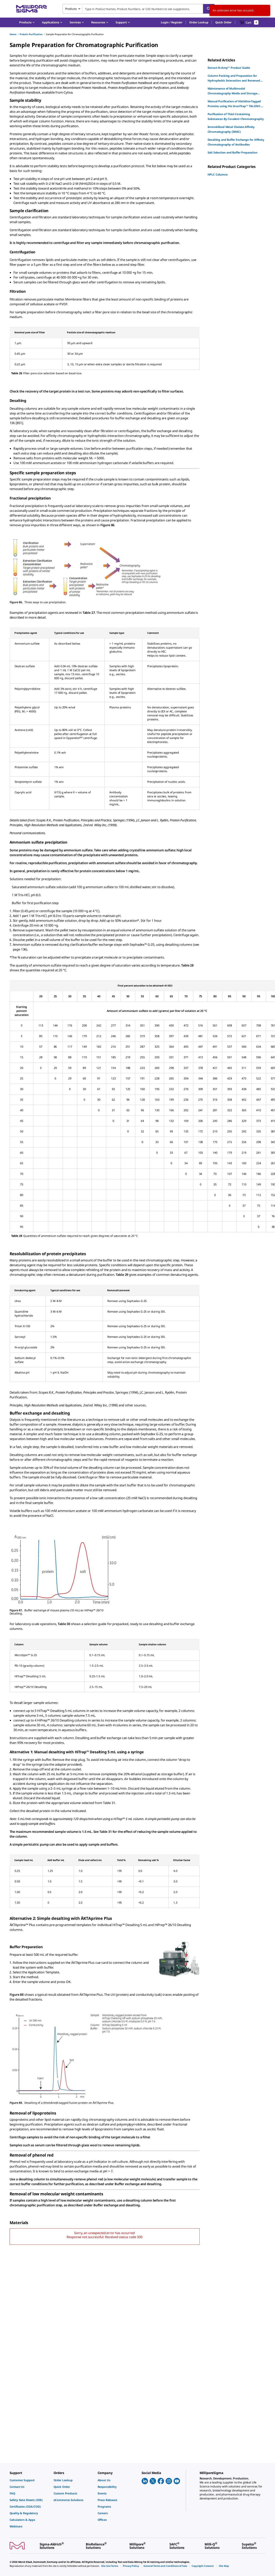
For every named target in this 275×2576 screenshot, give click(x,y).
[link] (30, 2480)
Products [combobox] (71, 9)
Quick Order (223, 22)
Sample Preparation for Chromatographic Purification (75, 34)
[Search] (209, 9)
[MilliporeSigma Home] (31, 9)
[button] (171, 22)
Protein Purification (31, 34)
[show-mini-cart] (249, 22)
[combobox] (139, 9)
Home (13, 34)
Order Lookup (198, 22)
